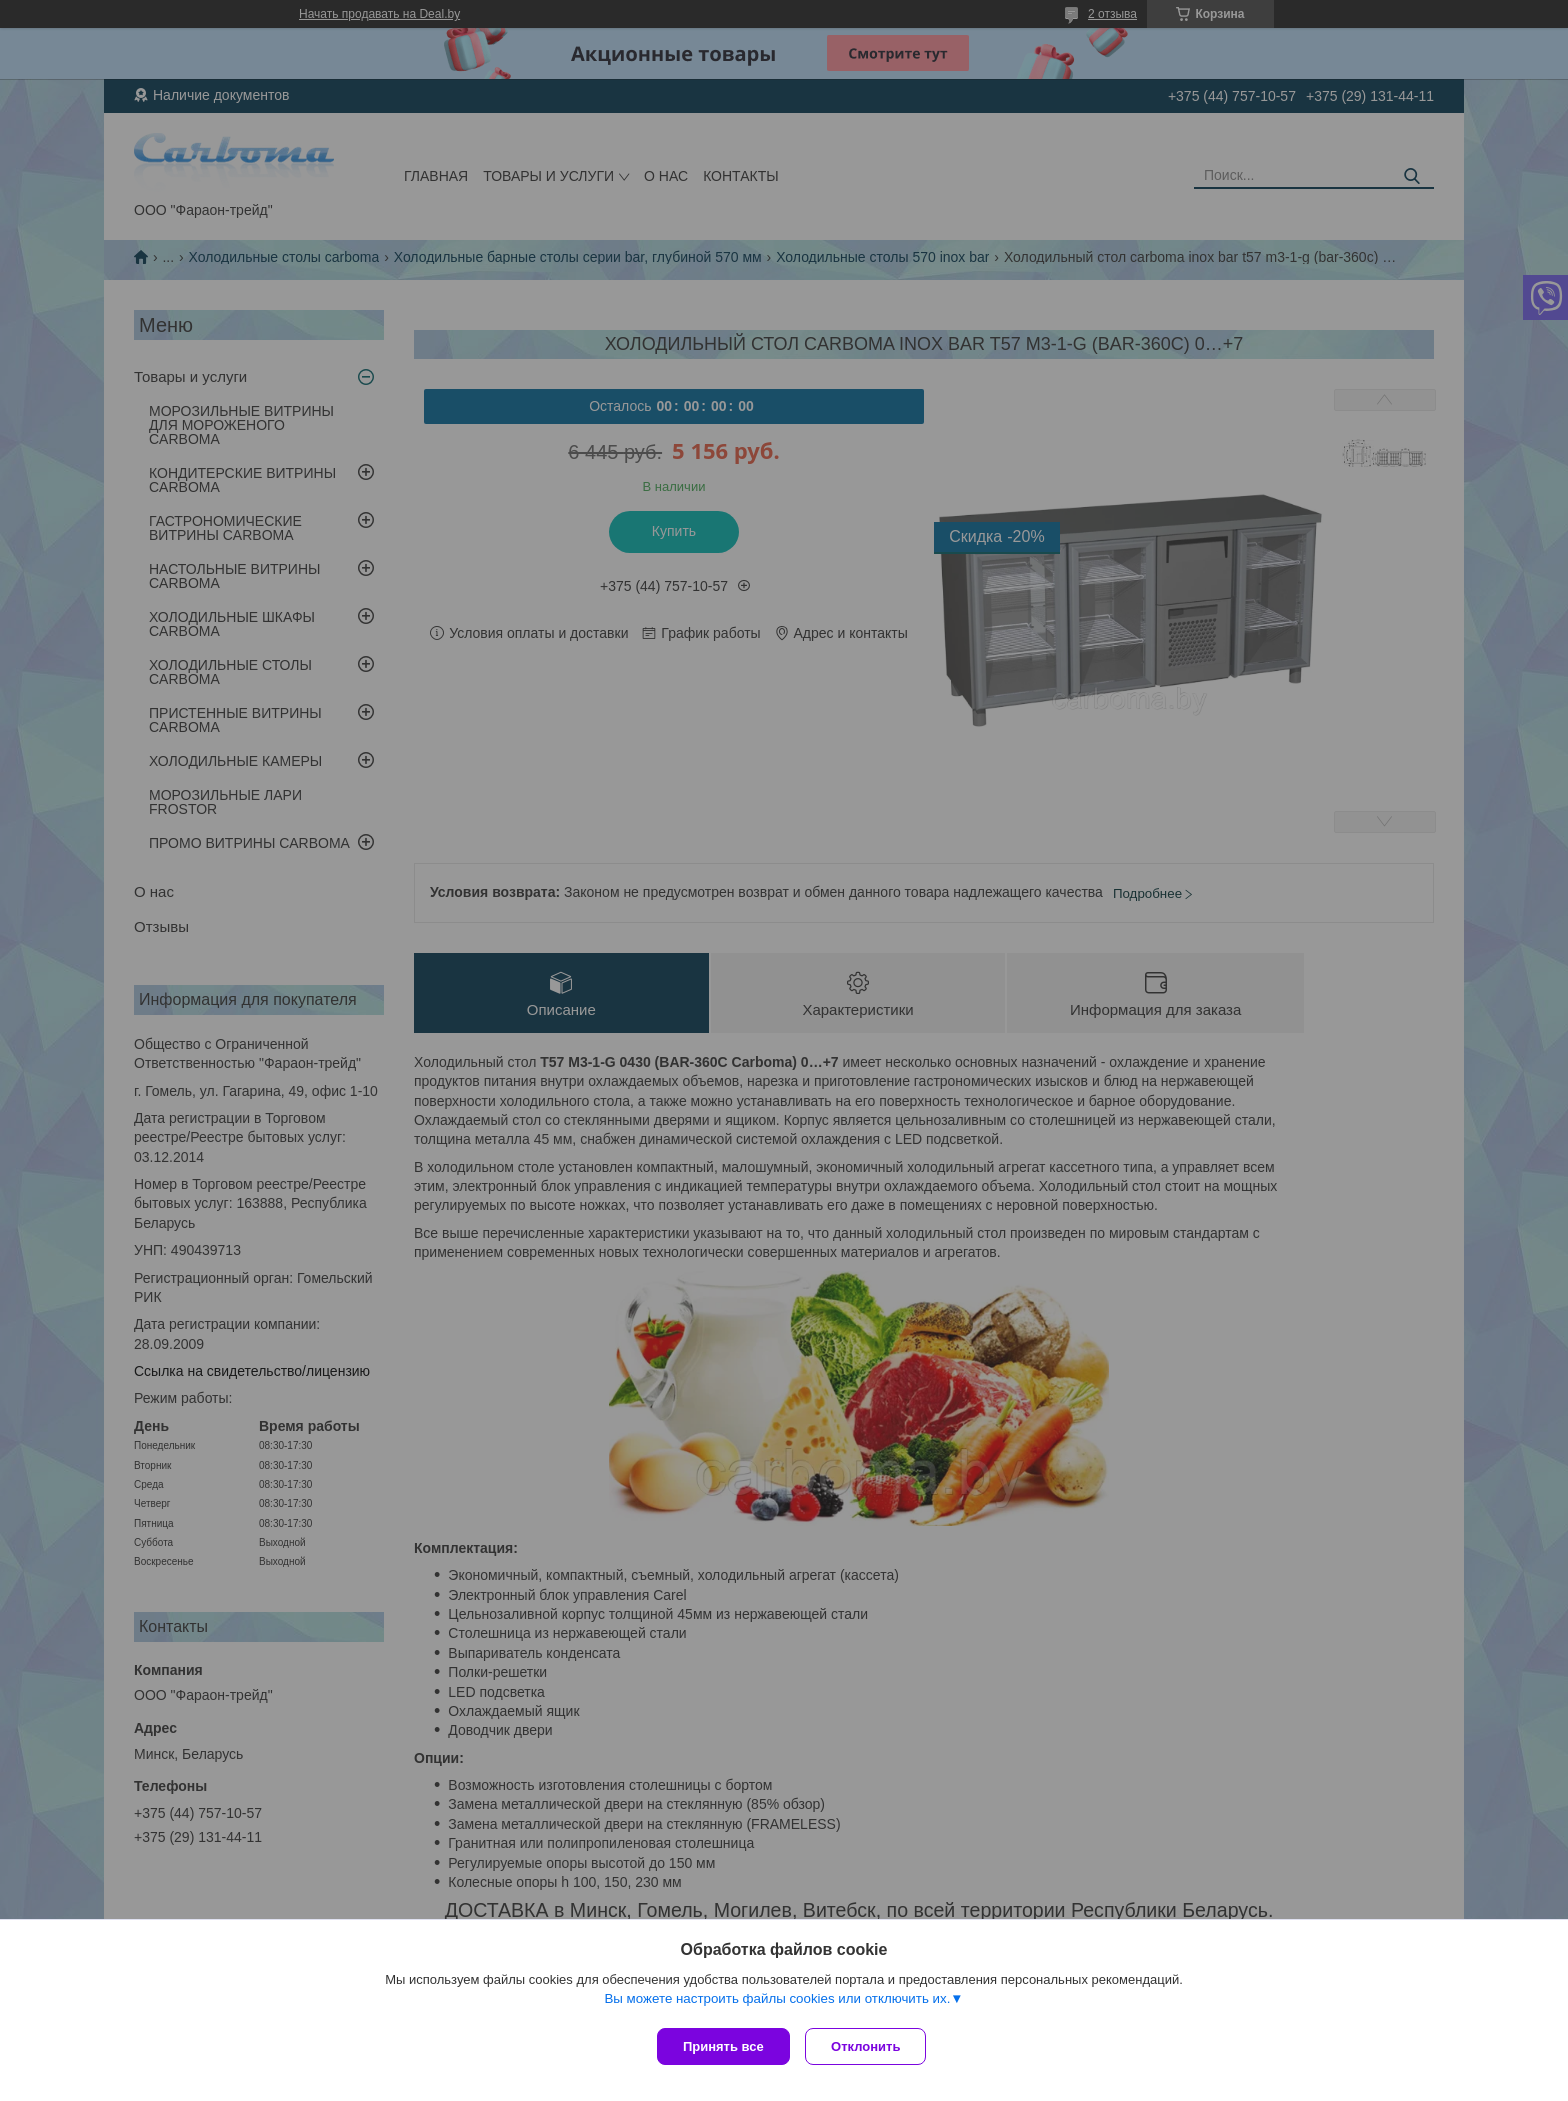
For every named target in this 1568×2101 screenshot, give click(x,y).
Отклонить (870, 2046)
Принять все (723, 2046)
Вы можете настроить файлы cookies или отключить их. (777, 2002)
